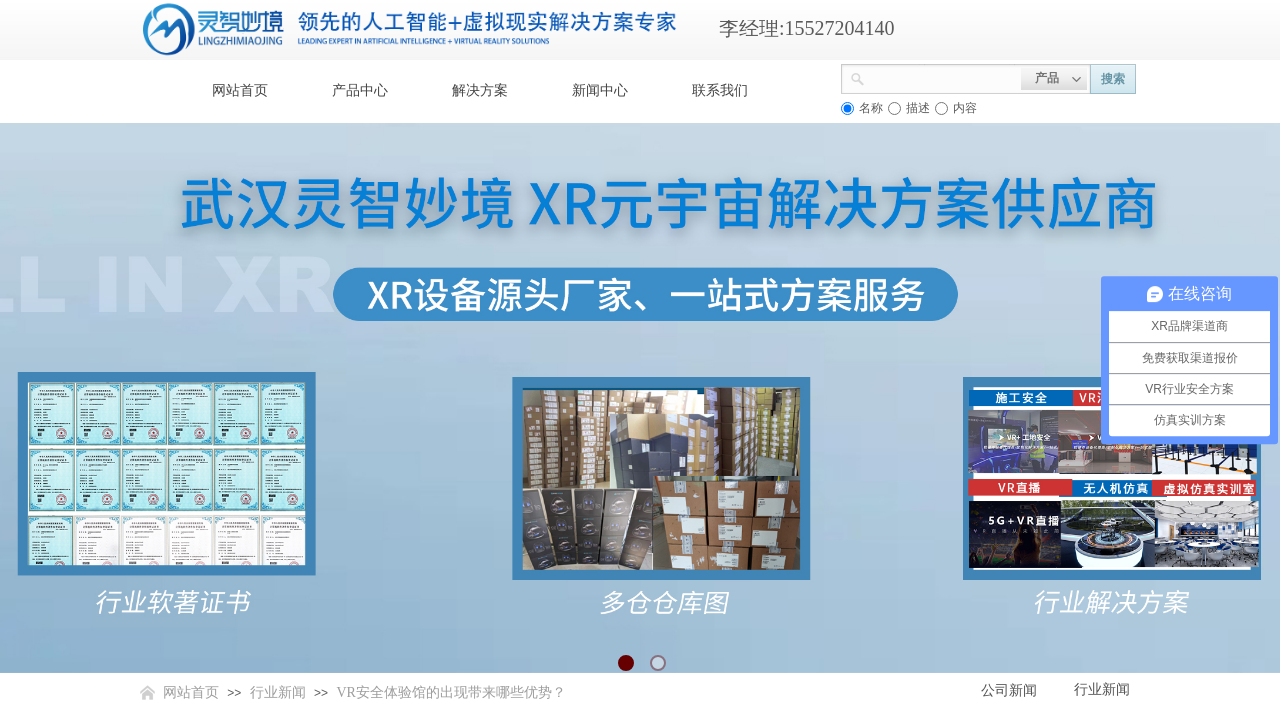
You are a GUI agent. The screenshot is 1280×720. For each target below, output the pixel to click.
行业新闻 (278, 692)
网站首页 (240, 90)
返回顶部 (1192, 600)
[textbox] (943, 77)
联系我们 (720, 90)
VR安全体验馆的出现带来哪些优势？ (450, 692)
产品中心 (360, 90)
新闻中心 (600, 90)
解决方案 (480, 90)
